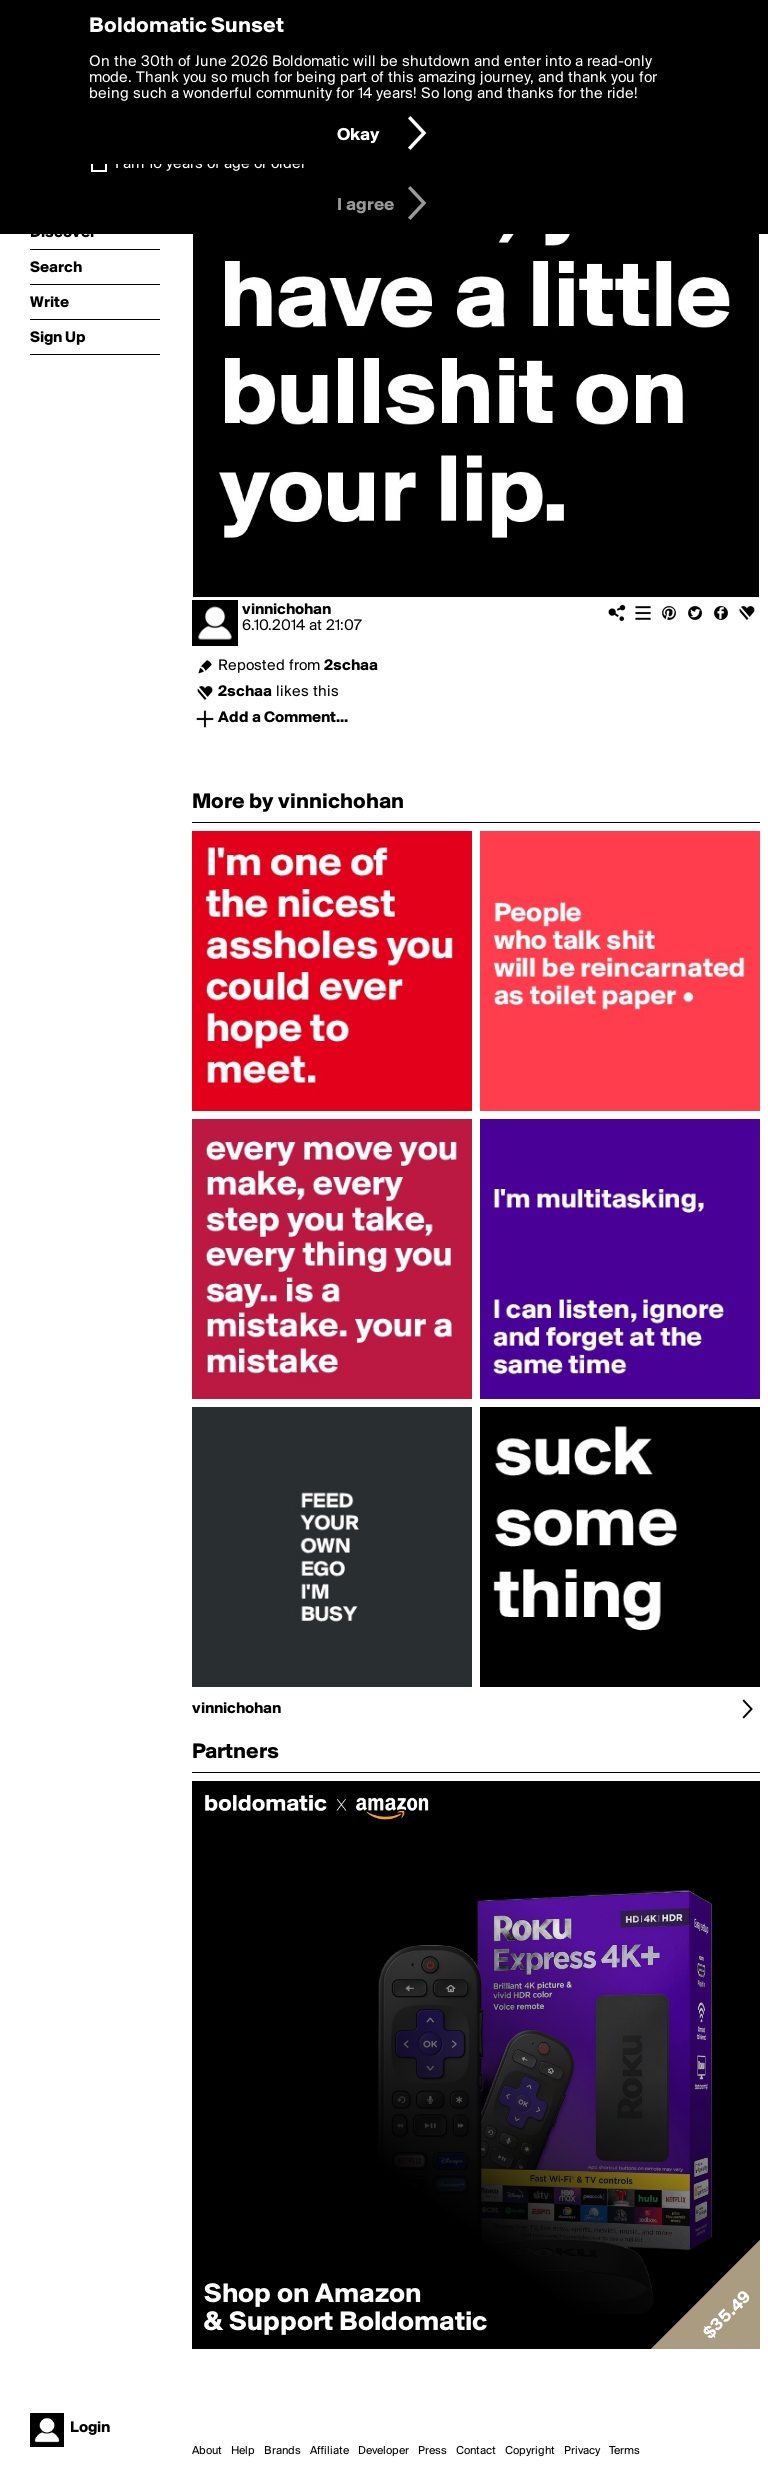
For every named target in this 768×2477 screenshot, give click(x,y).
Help (243, 2451)
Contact (476, 2451)
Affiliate (329, 2451)
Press (432, 2451)
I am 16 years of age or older (210, 164)
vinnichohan (286, 610)
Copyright (530, 2451)
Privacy (582, 2451)
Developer (383, 2451)
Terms (624, 2451)
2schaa (351, 666)
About (207, 2451)
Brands (282, 2451)
